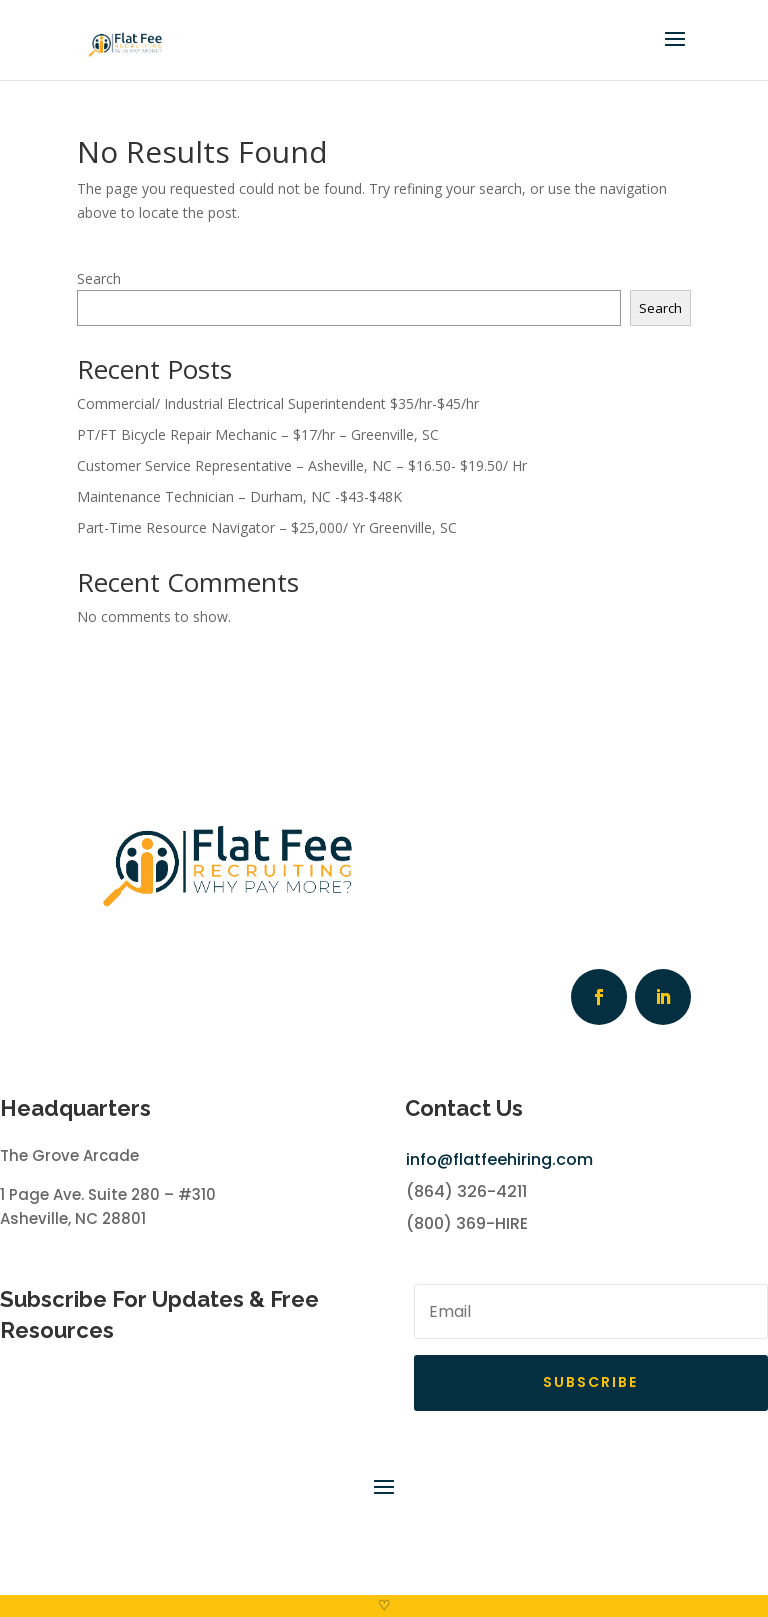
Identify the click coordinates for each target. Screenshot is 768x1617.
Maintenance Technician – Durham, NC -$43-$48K (239, 496)
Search (99, 278)
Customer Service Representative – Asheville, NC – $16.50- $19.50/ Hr (302, 465)
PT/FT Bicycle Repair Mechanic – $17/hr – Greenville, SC (258, 434)
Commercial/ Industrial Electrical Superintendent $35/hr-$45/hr (278, 403)
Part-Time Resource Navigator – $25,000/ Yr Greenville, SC (267, 527)
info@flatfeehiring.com (499, 1159)
